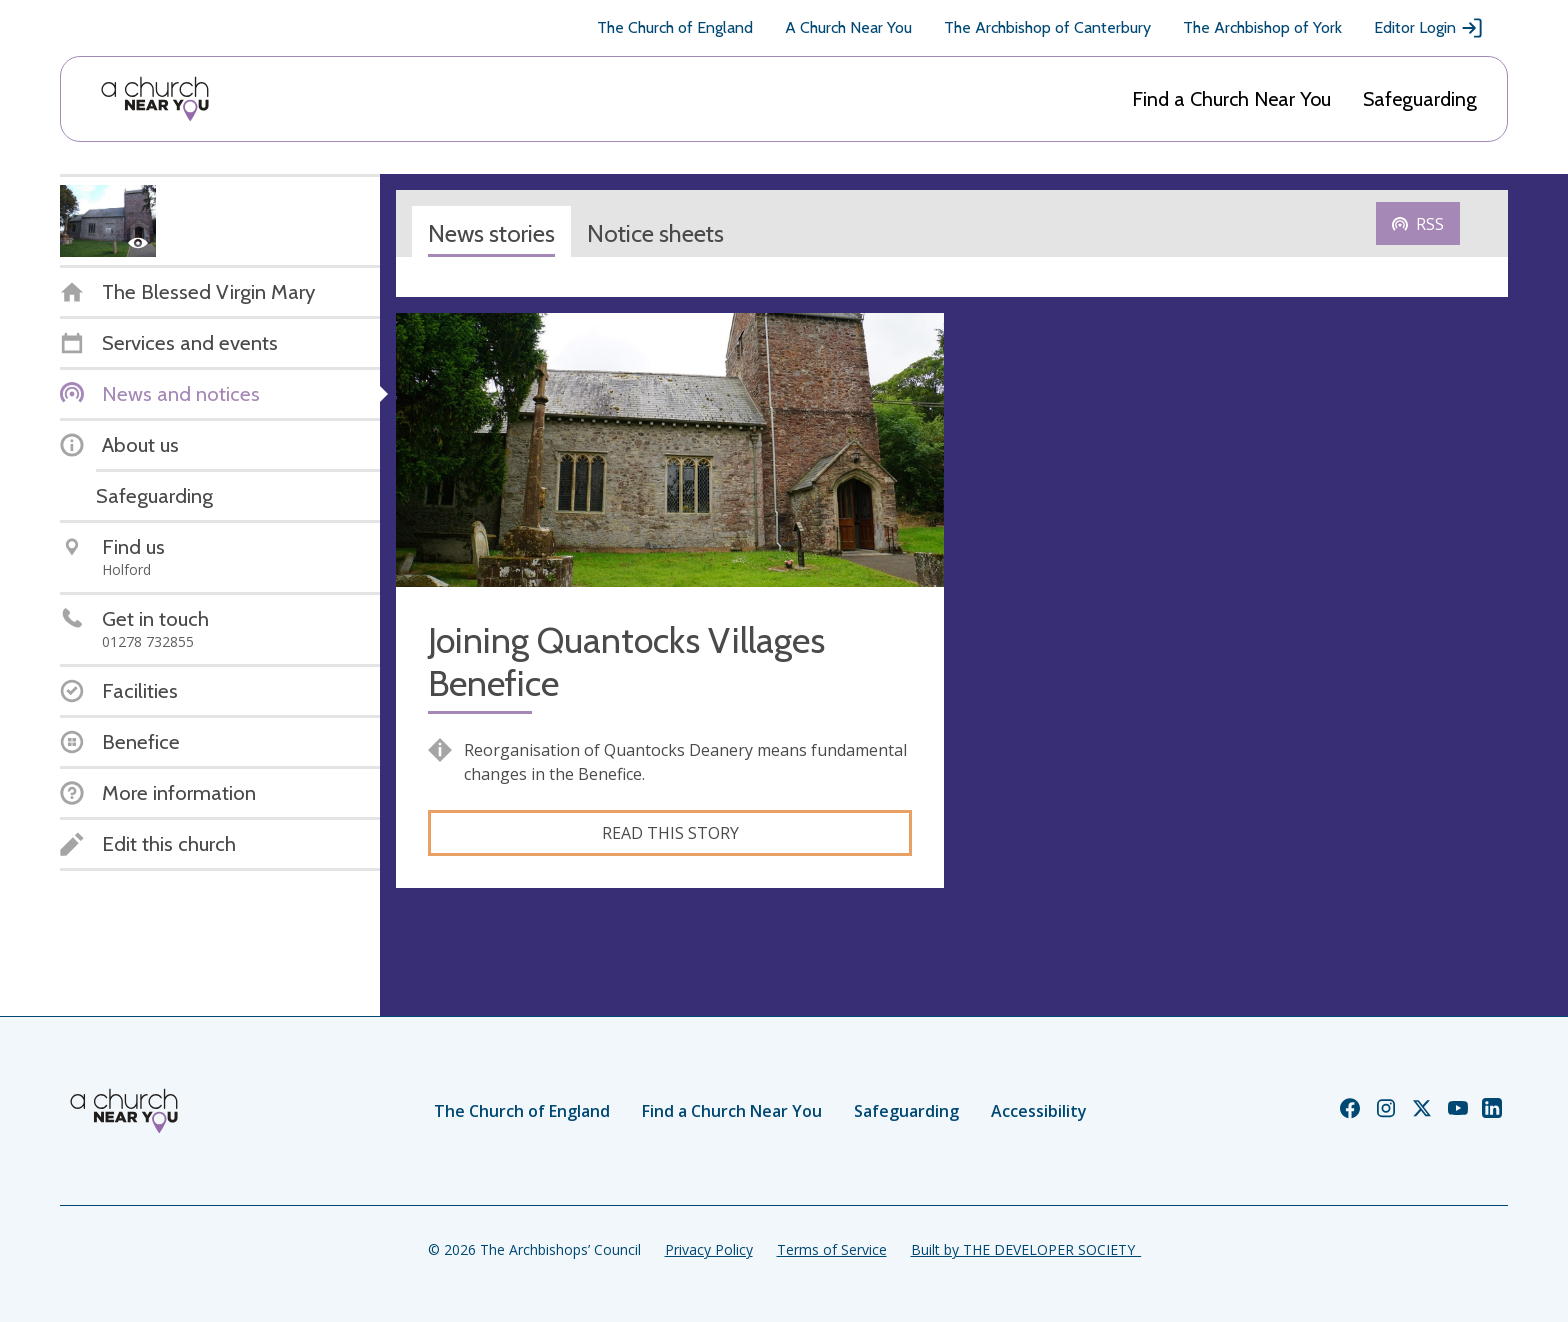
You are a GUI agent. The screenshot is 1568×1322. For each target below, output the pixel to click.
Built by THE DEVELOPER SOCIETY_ (1026, 1249)
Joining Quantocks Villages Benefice (626, 662)
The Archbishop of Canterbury (1047, 27)
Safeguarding (1420, 99)
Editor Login (1429, 28)
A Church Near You (848, 27)
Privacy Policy (709, 1249)
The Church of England (675, 27)
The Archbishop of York (1262, 27)
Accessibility (1039, 1111)
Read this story (670, 833)
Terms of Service (832, 1249)
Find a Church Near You (1231, 99)
